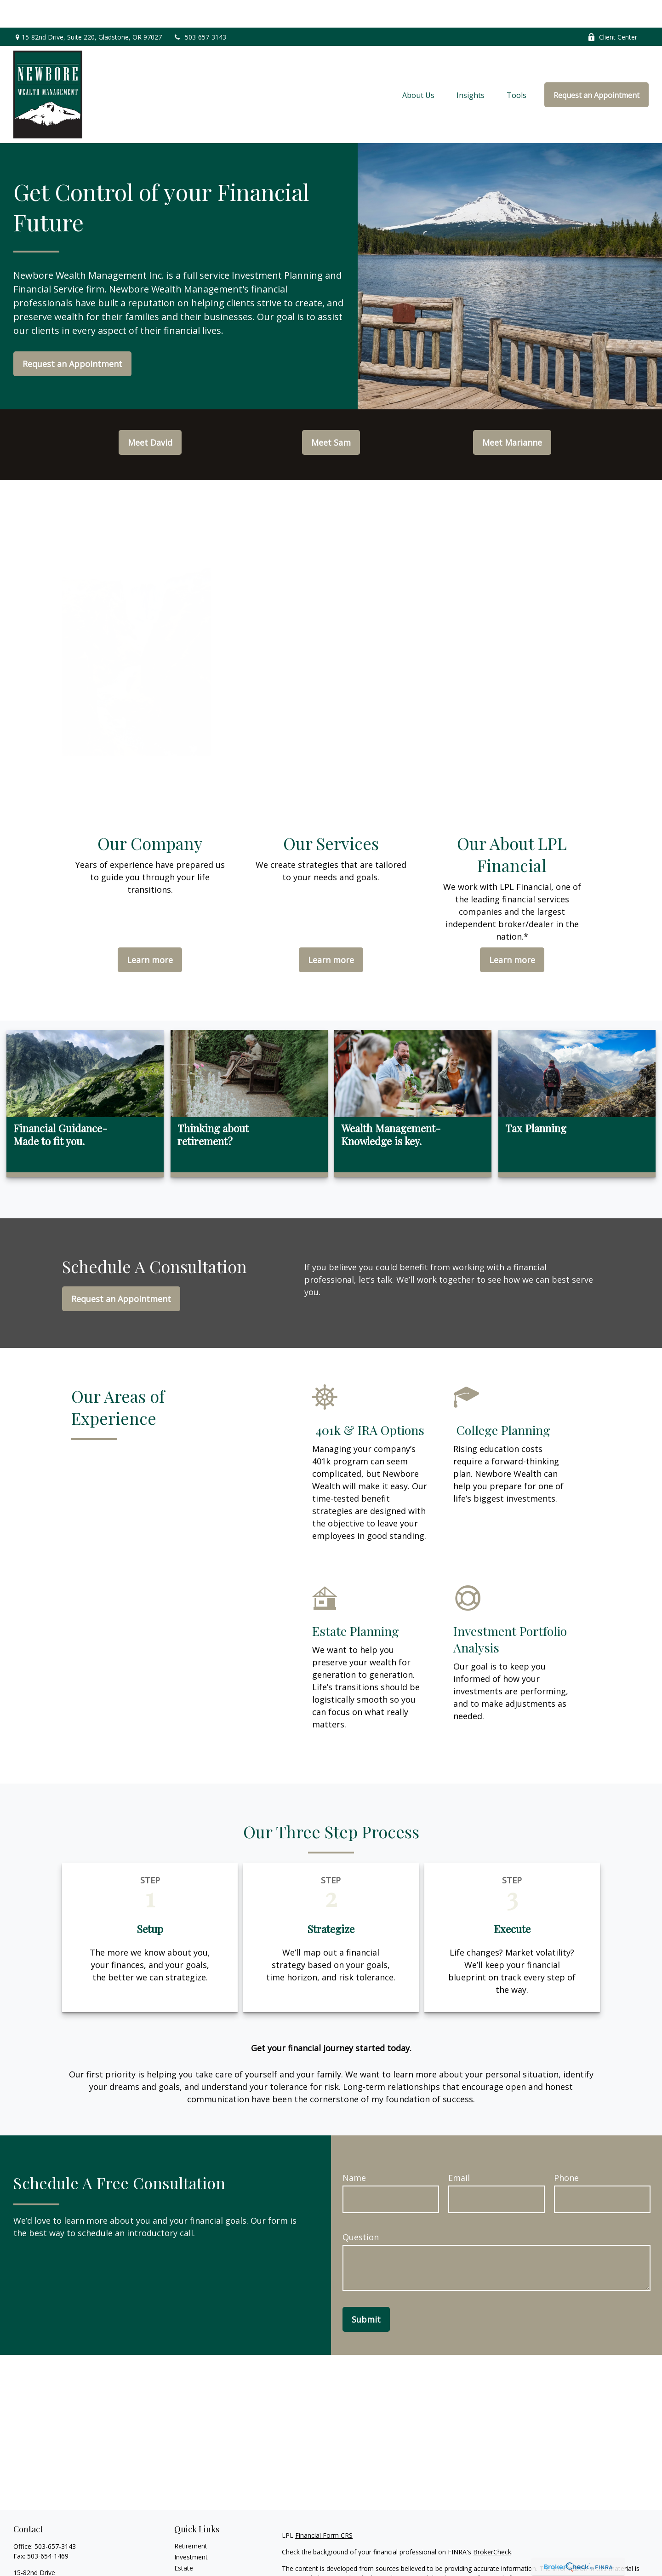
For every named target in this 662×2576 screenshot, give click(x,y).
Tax (179, 2562)
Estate (183, 2540)
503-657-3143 (199, 9)
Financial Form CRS (324, 2507)
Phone (566, 2150)
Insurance (188, 2551)
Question (360, 2209)
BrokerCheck (492, 2524)
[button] (418, 67)
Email (459, 2150)
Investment (191, 2529)
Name (354, 2150)
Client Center (612, 9)
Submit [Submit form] (366, 2291)
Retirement (190, 2518)
